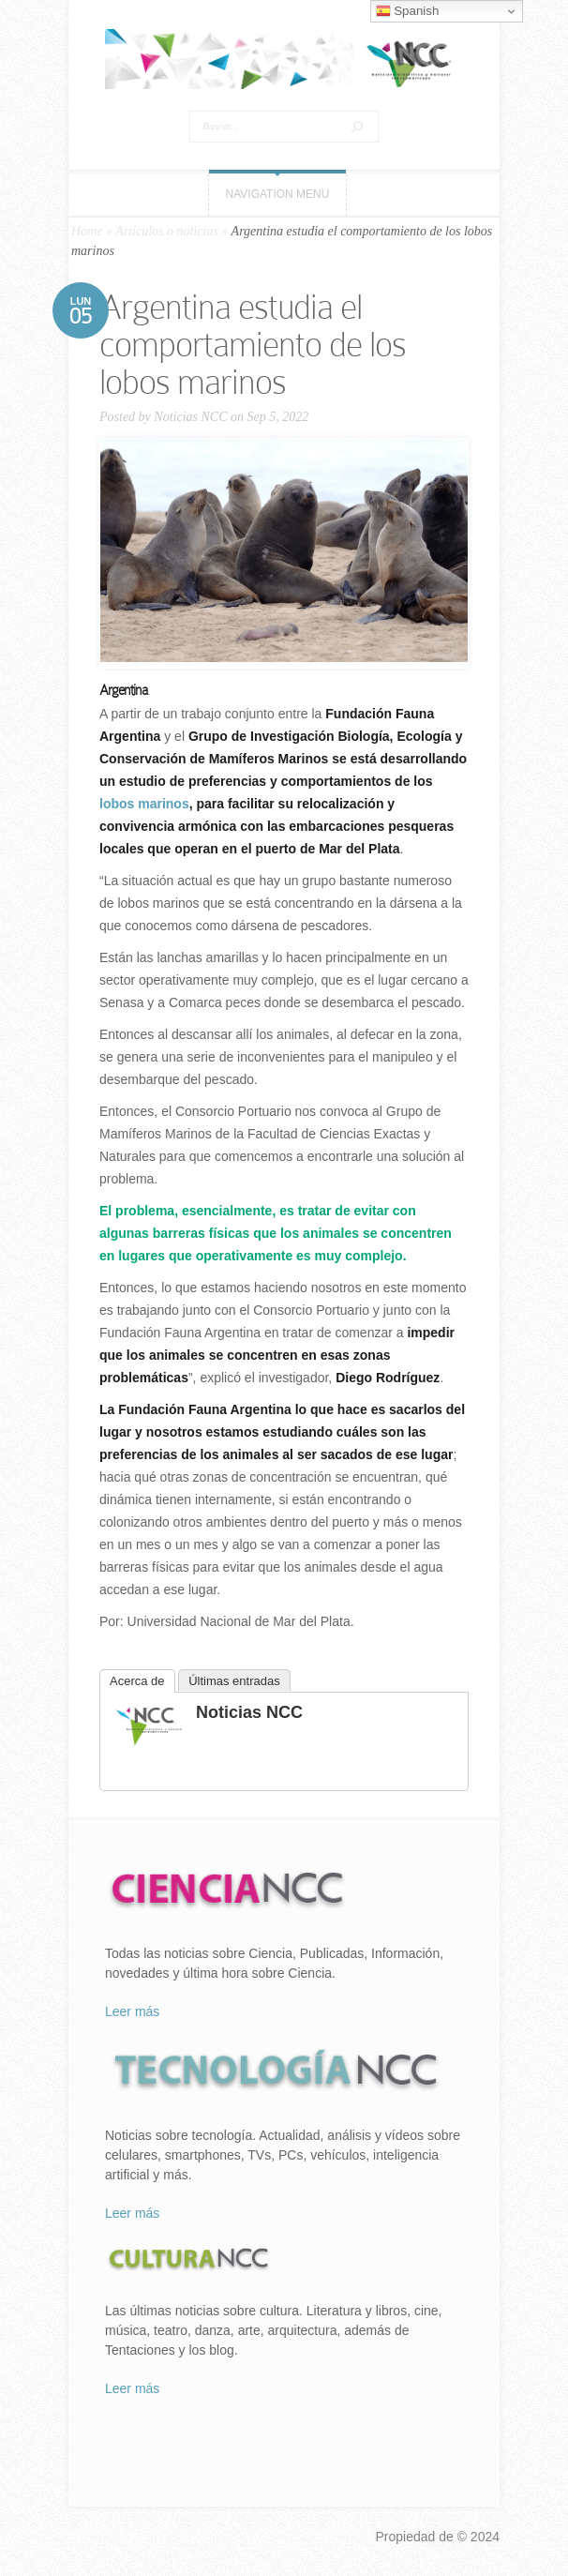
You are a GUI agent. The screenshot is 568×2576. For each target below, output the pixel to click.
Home (86, 231)
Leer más (132, 2011)
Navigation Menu (278, 194)
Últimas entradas (234, 1681)
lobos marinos (144, 803)
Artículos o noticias (166, 231)
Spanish (408, 11)
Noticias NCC (190, 417)
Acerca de (137, 1681)
